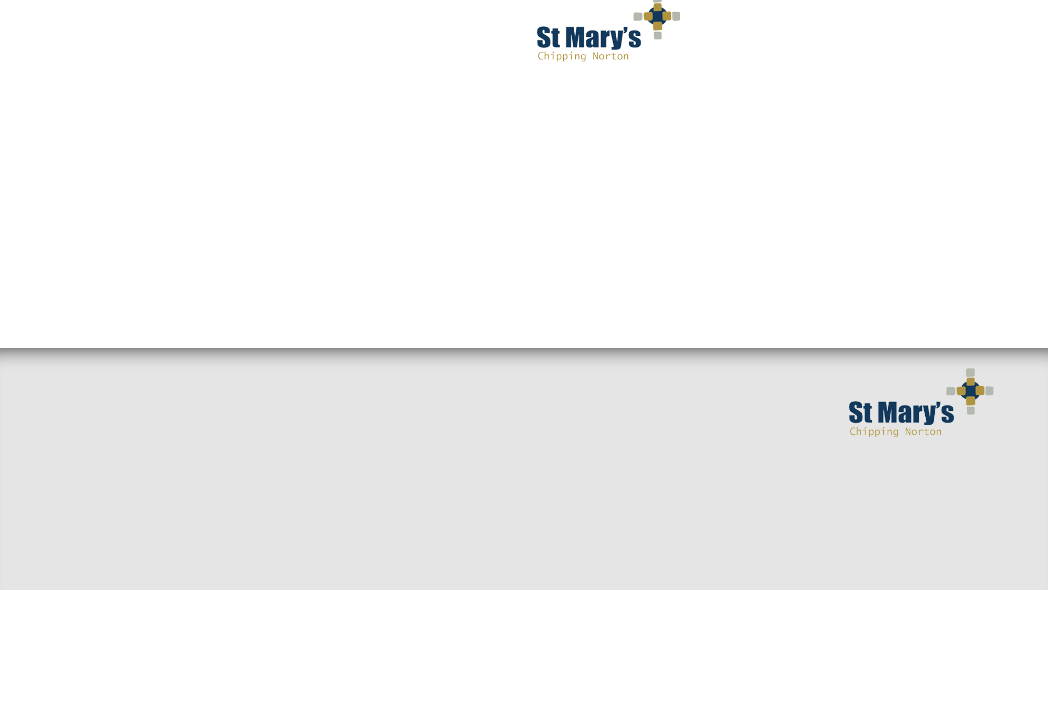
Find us (81, 448)
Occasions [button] (694, 120)
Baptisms (411, 512)
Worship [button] (410, 40)
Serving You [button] (835, 40)
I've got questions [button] (268, 40)
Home (76, 384)
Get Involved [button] (701, 40)
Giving (402, 544)
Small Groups (267, 384)
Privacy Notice (831, 120)
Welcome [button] (124, 40)
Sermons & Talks (279, 416)
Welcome (88, 416)
